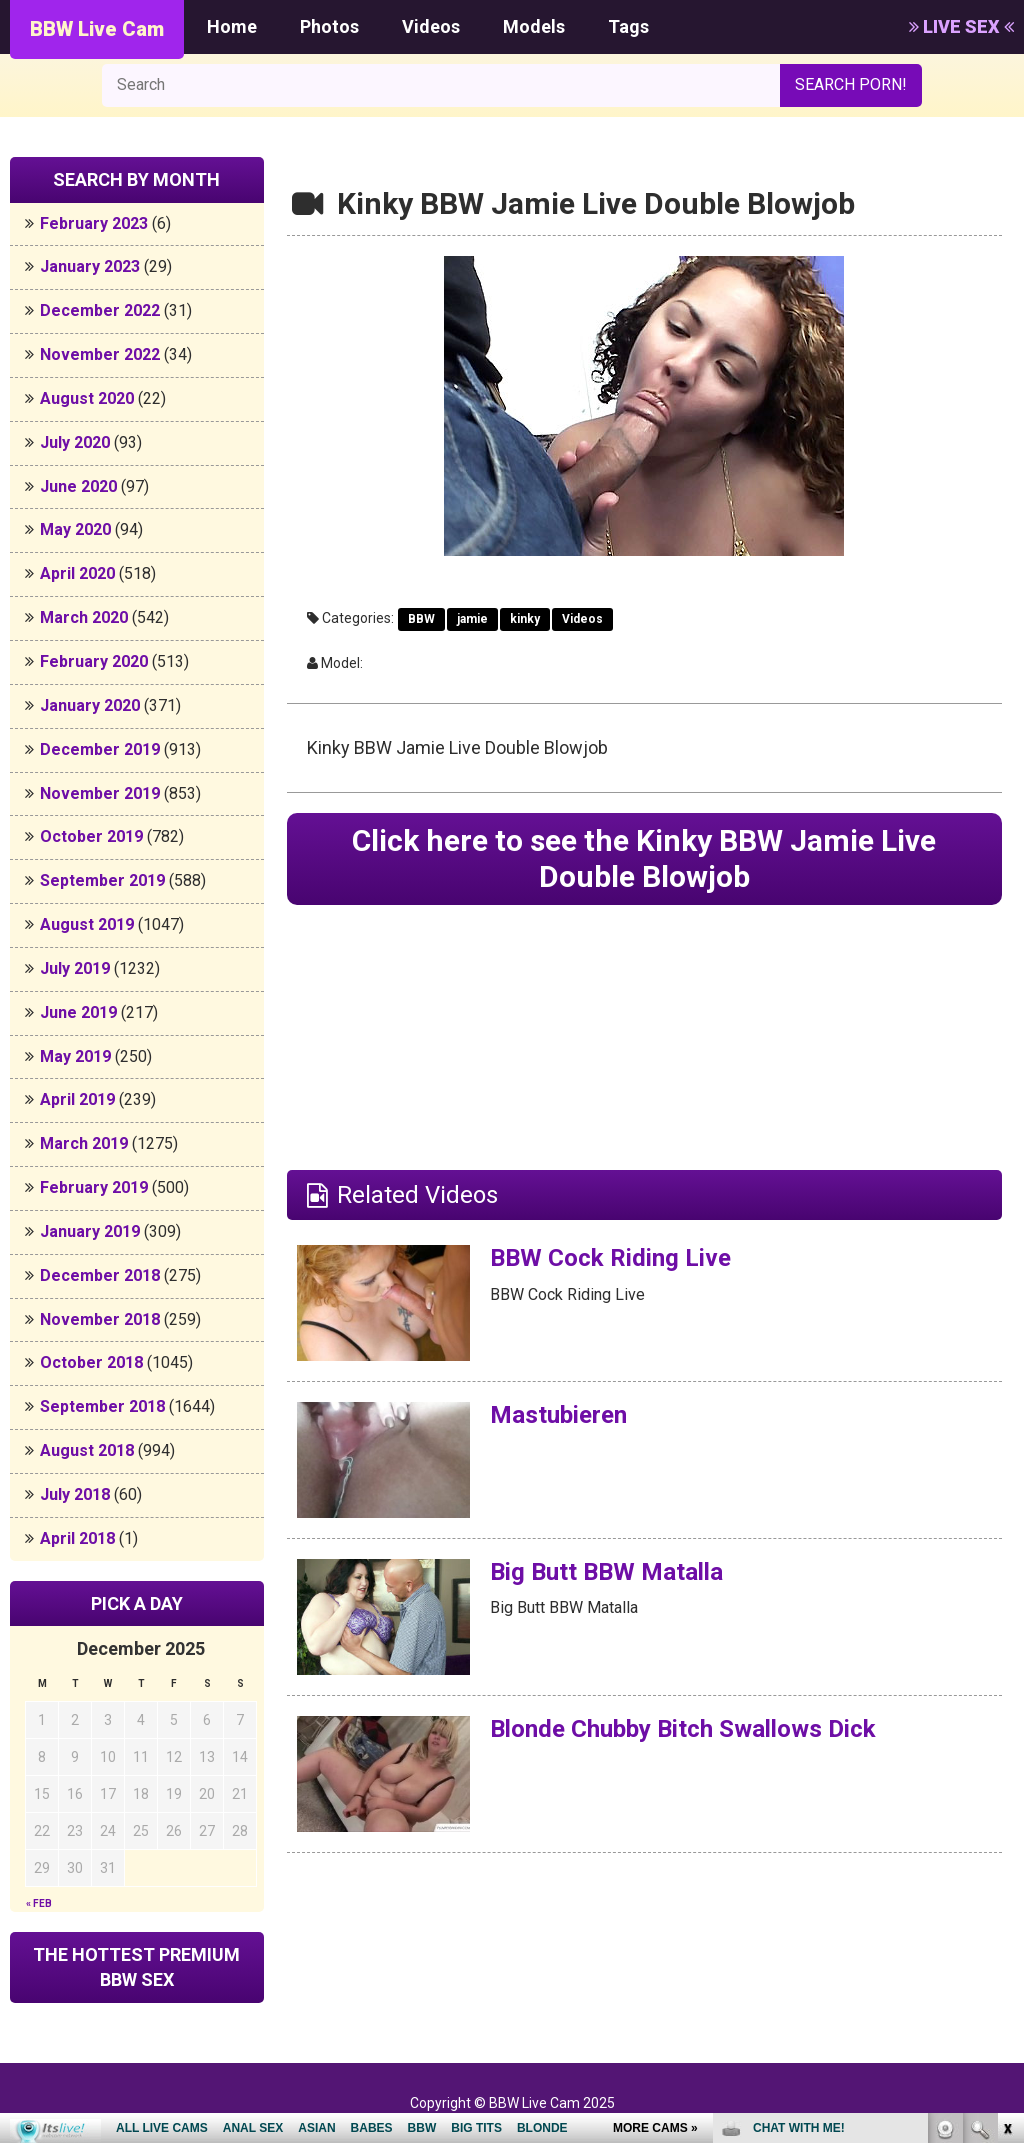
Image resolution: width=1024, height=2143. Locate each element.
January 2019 (90, 1231)
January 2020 (90, 705)
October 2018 (91, 1362)
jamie (472, 619)
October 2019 (91, 836)
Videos (431, 26)
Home (232, 26)
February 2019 (94, 1187)
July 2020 (75, 442)
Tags (628, 26)
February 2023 (94, 223)
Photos (329, 26)
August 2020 (87, 398)
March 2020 (84, 617)
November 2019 (100, 793)
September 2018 (102, 1406)
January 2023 (90, 266)
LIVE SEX (961, 26)
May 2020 (75, 529)
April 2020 (77, 573)
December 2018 (100, 1275)
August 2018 (87, 1450)
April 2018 (77, 1538)
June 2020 (78, 486)
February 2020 (94, 661)
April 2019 (77, 1099)
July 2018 (75, 1494)
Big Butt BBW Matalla (606, 1572)
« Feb (39, 1903)
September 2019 (102, 880)
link (1006, 1830)
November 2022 (100, 354)
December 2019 (100, 749)
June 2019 (78, 1012)
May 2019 (75, 1056)
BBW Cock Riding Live (610, 1258)
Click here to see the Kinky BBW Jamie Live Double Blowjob (644, 858)
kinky (525, 619)
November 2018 (100, 1319)
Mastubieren (558, 1415)
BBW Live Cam (97, 29)
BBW (421, 619)
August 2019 (87, 924)
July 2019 (75, 968)
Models (534, 26)
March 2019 (84, 1143)
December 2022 (100, 310)
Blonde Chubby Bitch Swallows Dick (683, 1729)
